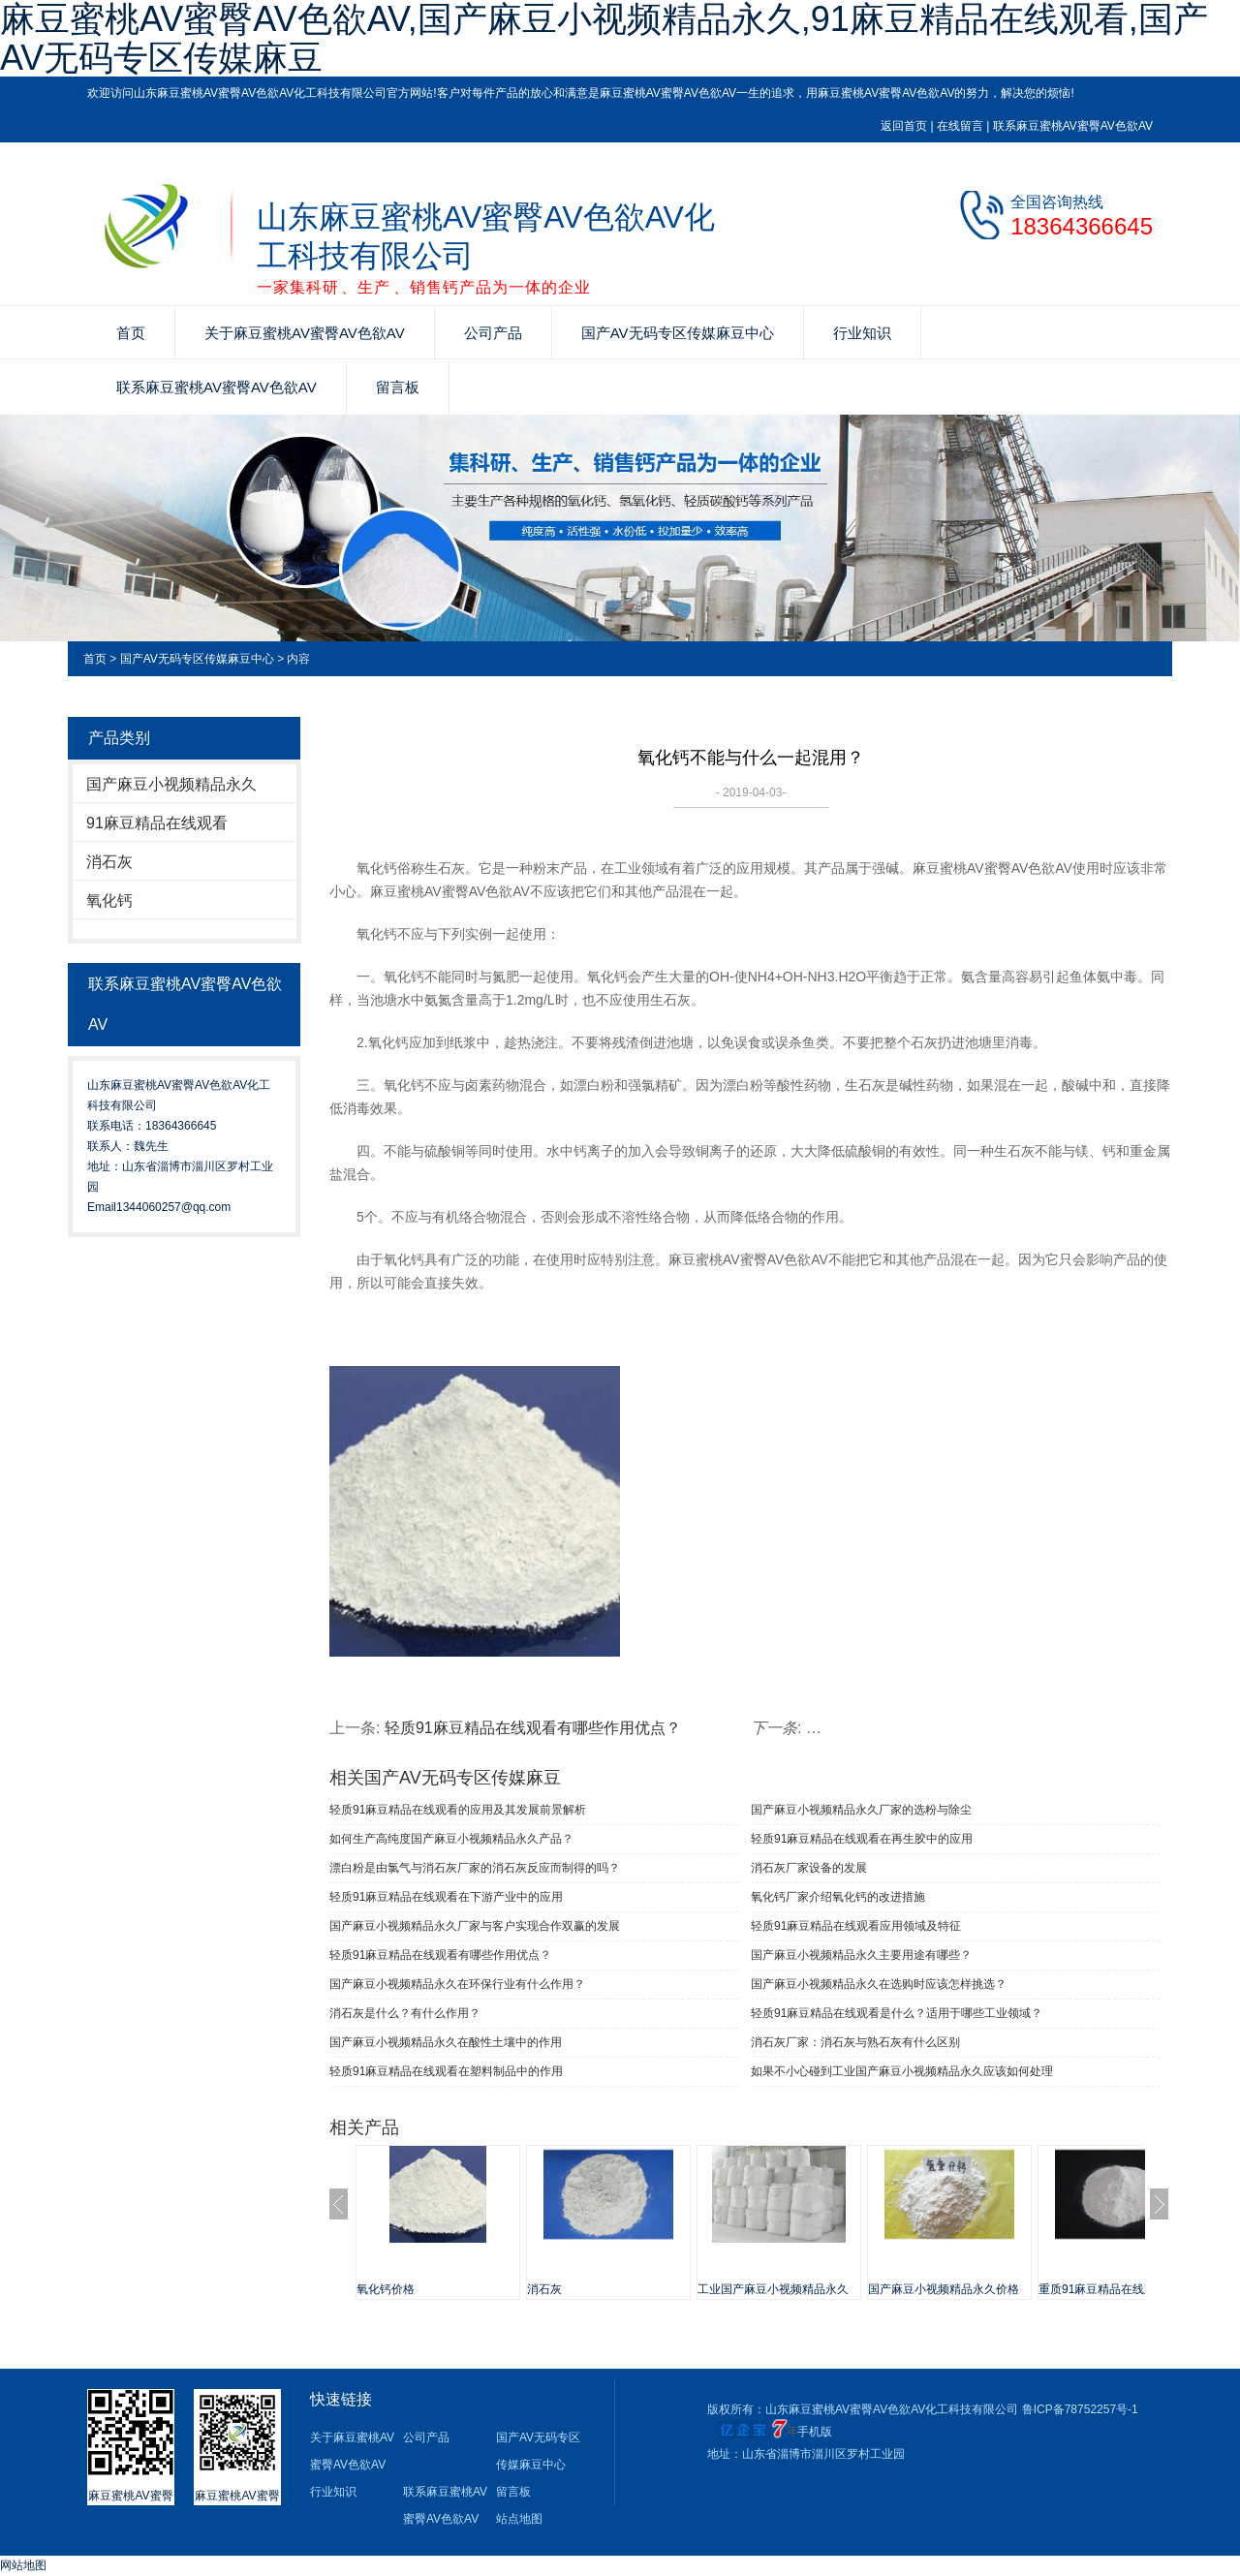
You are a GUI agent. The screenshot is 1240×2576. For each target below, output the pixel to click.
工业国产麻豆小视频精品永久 (773, 2289)
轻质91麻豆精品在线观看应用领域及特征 (856, 1926)
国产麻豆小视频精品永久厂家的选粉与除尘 (861, 1809)
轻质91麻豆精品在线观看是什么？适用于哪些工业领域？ (896, 2013)
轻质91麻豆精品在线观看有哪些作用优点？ (533, 1728)
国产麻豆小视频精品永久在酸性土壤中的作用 (445, 2042)
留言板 (397, 387)
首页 (130, 333)
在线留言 (960, 126)
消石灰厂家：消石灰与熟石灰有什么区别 (855, 2042)
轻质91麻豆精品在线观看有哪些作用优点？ (440, 1955)
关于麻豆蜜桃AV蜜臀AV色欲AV (304, 333)
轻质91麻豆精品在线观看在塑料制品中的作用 (446, 2071)
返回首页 (904, 126)
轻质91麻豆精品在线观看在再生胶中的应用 (862, 1839)
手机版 (814, 2431)
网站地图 (23, 2565)
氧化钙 (109, 900)
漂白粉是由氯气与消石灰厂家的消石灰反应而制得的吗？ (474, 1868)
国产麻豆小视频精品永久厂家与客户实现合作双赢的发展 (474, 1926)
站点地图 (519, 2519)
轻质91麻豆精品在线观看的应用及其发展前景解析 (457, 1809)
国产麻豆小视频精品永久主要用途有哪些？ (861, 1955)
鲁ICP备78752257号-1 (1080, 2409)
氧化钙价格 (385, 2289)
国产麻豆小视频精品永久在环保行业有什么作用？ (457, 1984)
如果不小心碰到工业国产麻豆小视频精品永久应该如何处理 (902, 2071)
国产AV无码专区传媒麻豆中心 (677, 333)
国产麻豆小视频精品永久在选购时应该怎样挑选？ (879, 1984)
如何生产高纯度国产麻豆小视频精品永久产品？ (451, 1839)
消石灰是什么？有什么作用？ (404, 2013)
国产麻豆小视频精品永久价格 (943, 2289)
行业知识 (862, 333)
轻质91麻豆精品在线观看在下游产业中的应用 (446, 1897)
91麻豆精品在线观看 (157, 823)
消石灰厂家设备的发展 (809, 1868)
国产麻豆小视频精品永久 (171, 784)
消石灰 (109, 861)
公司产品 (493, 333)
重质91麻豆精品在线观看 (1102, 2289)
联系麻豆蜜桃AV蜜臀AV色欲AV (1073, 126)
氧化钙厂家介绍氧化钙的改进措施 (838, 1897)
